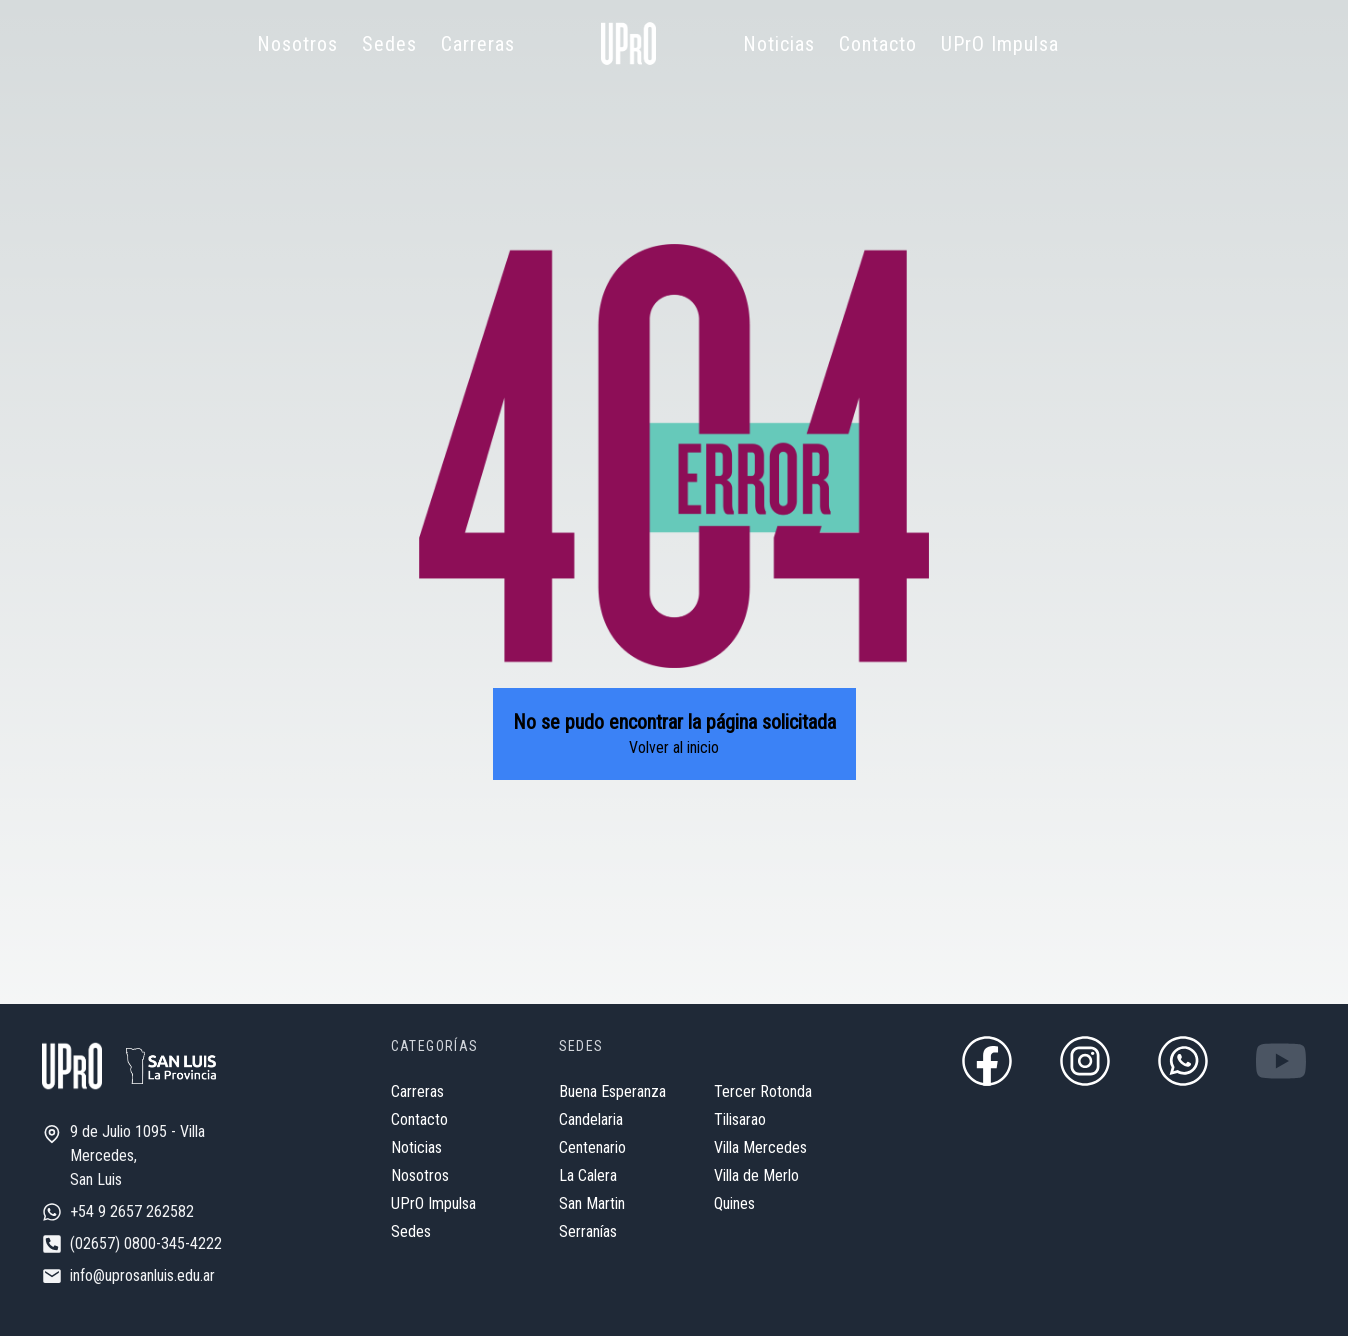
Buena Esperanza (612, 1091)
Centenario (592, 1147)
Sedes (389, 44)
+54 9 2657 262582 (132, 1211)
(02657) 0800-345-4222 (146, 1243)
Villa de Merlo (756, 1175)
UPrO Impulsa (1000, 44)
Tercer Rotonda (763, 1091)
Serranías (588, 1231)
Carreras (478, 44)
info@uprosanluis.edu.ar (142, 1275)
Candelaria (591, 1119)
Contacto (878, 44)
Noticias (779, 44)
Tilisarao (740, 1119)
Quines (734, 1203)
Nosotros (297, 44)
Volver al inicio (674, 747)
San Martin (592, 1203)
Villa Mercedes (760, 1147)
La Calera (588, 1175)
